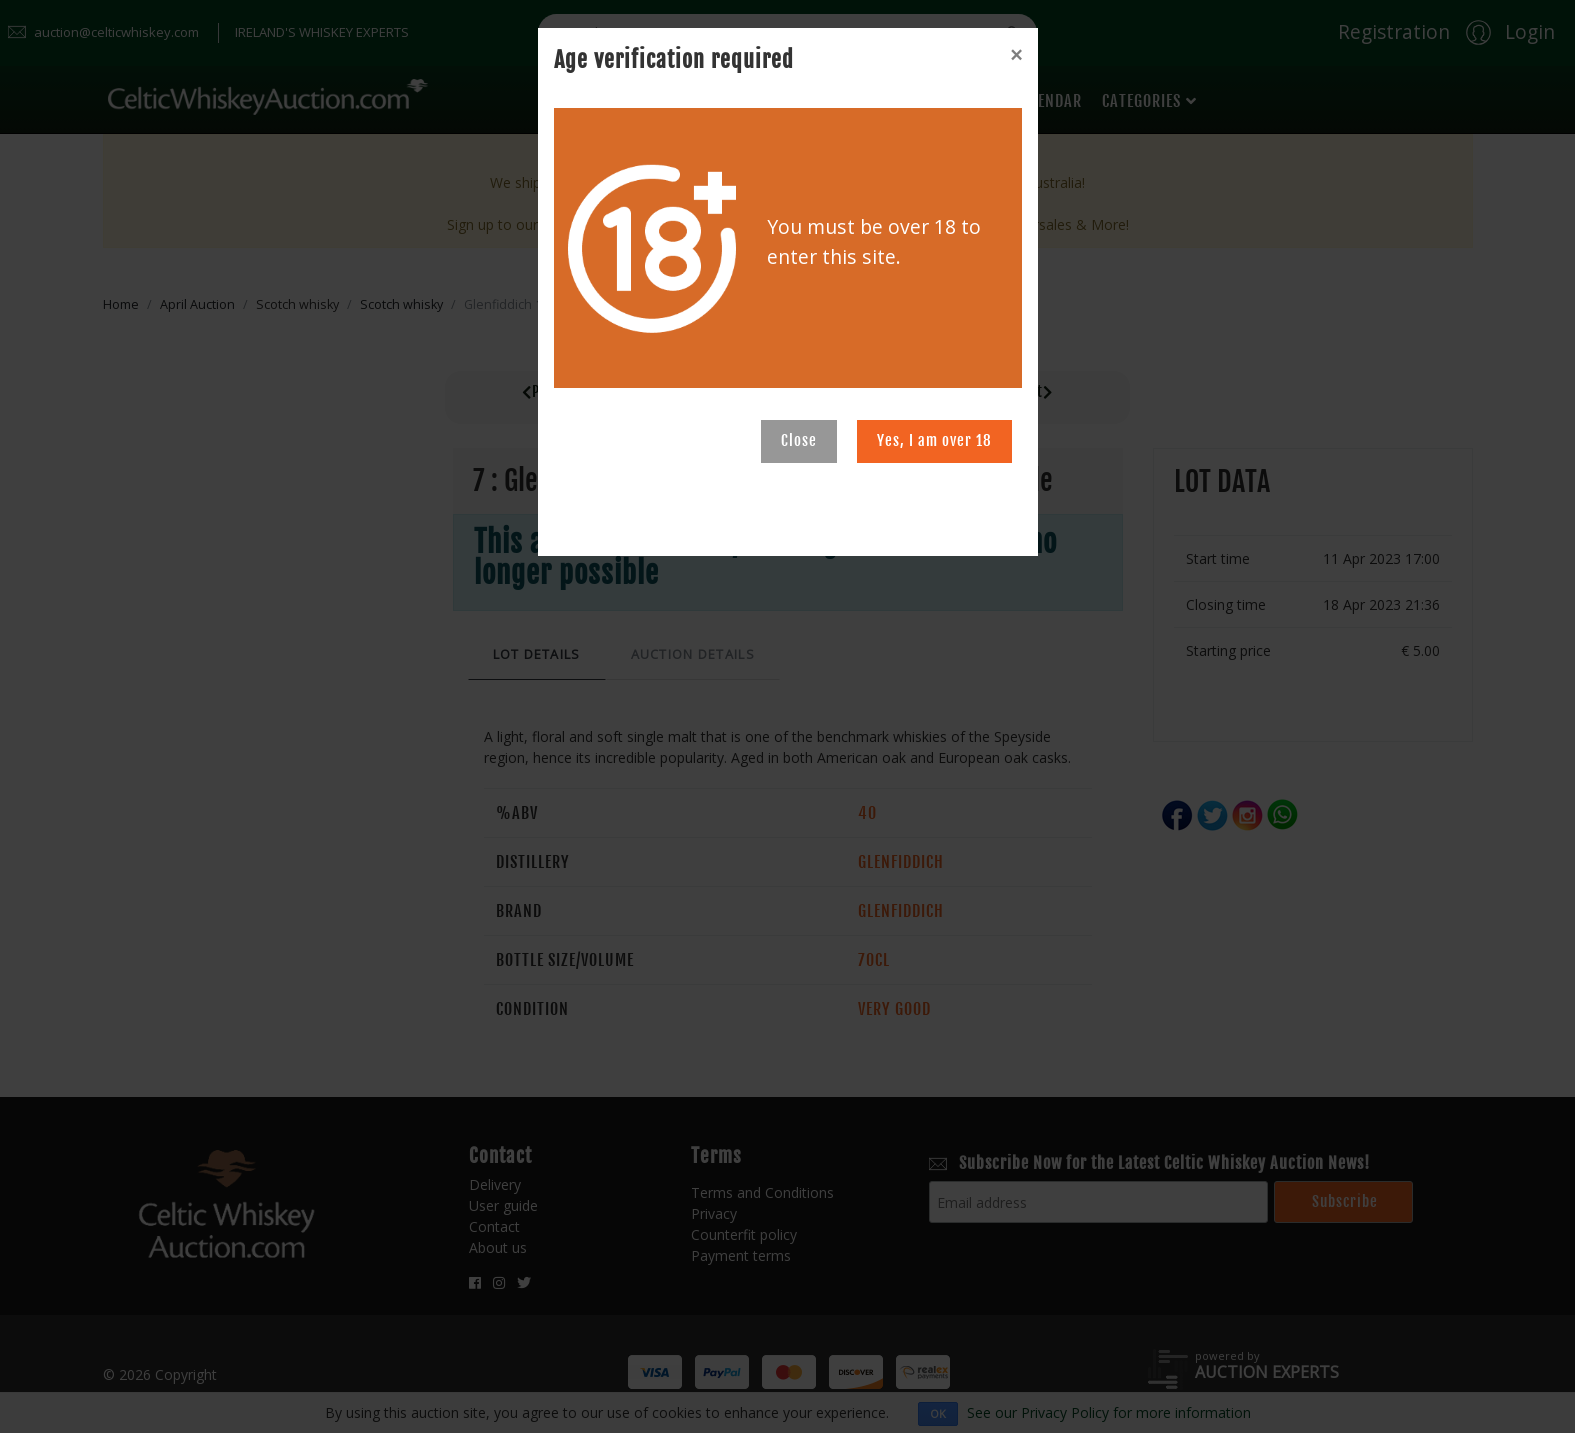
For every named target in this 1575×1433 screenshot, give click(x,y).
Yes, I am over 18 (934, 440)
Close (799, 440)
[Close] (1016, 55)
